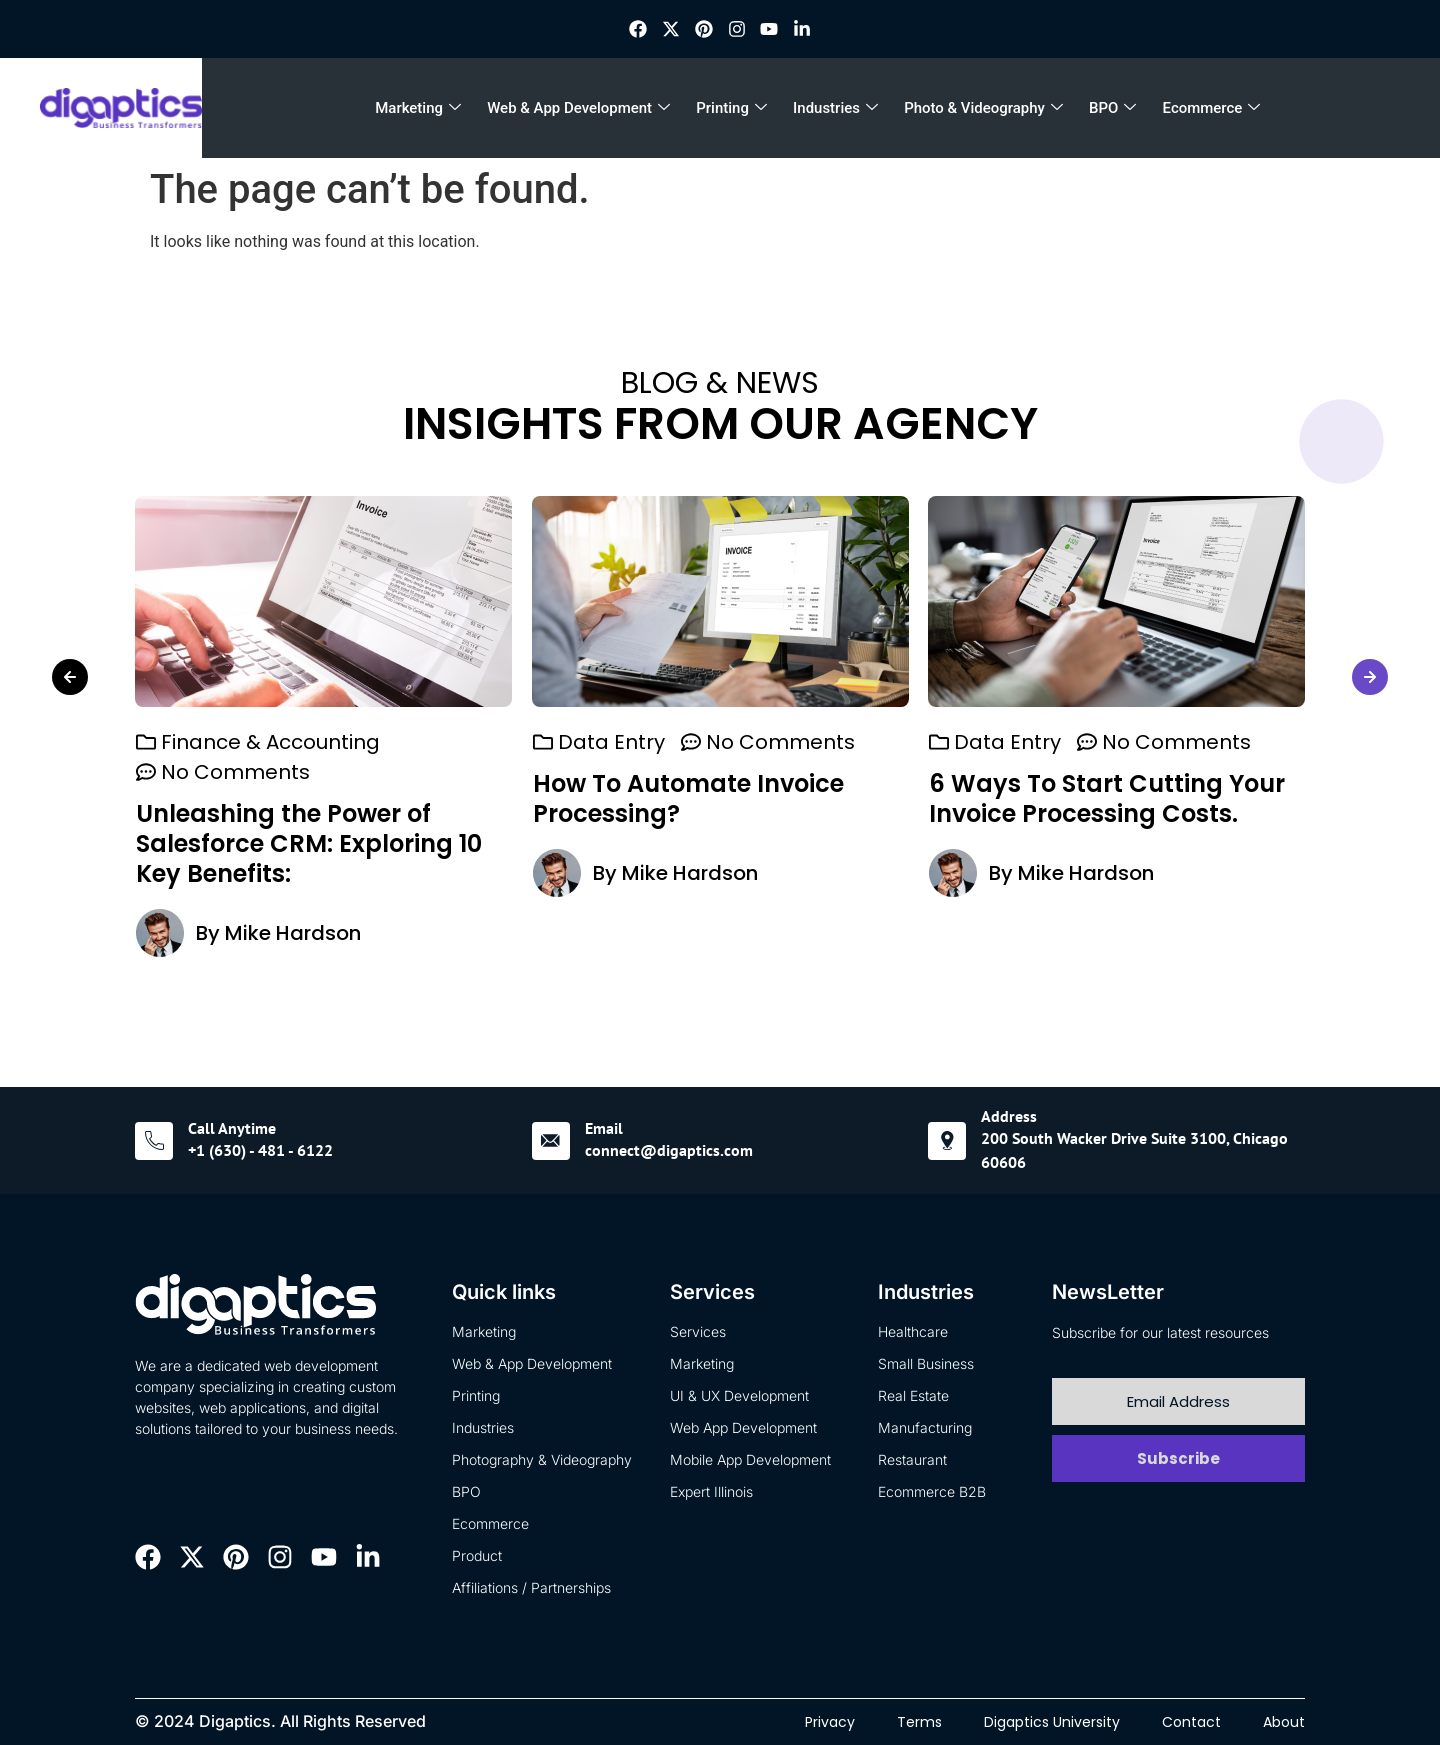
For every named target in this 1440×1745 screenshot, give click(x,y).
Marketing (418, 108)
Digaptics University (1052, 1722)
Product (477, 1555)
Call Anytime (232, 1128)
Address (1009, 1116)
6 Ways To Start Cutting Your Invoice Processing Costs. (1107, 798)
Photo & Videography (983, 108)
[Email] (551, 1141)
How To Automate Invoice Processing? (688, 798)
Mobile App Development (750, 1459)
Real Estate (913, 1395)
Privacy (830, 1722)
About (1284, 1722)
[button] (70, 677)
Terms (919, 1722)
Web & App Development (578, 108)
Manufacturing (925, 1427)
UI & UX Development (739, 1395)
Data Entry (611, 742)
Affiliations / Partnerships (531, 1587)
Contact (1191, 1722)
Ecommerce (1212, 108)
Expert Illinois (711, 1491)
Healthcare (913, 1331)
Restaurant (912, 1459)
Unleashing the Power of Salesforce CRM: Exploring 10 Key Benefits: (309, 843)
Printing (731, 108)
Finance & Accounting (270, 742)
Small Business (926, 1363)
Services (698, 1331)
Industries (835, 108)
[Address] (947, 1141)
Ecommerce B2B (932, 1491)
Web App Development (743, 1427)
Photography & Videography (542, 1459)
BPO (1112, 108)
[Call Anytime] (154, 1141)
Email (604, 1128)
